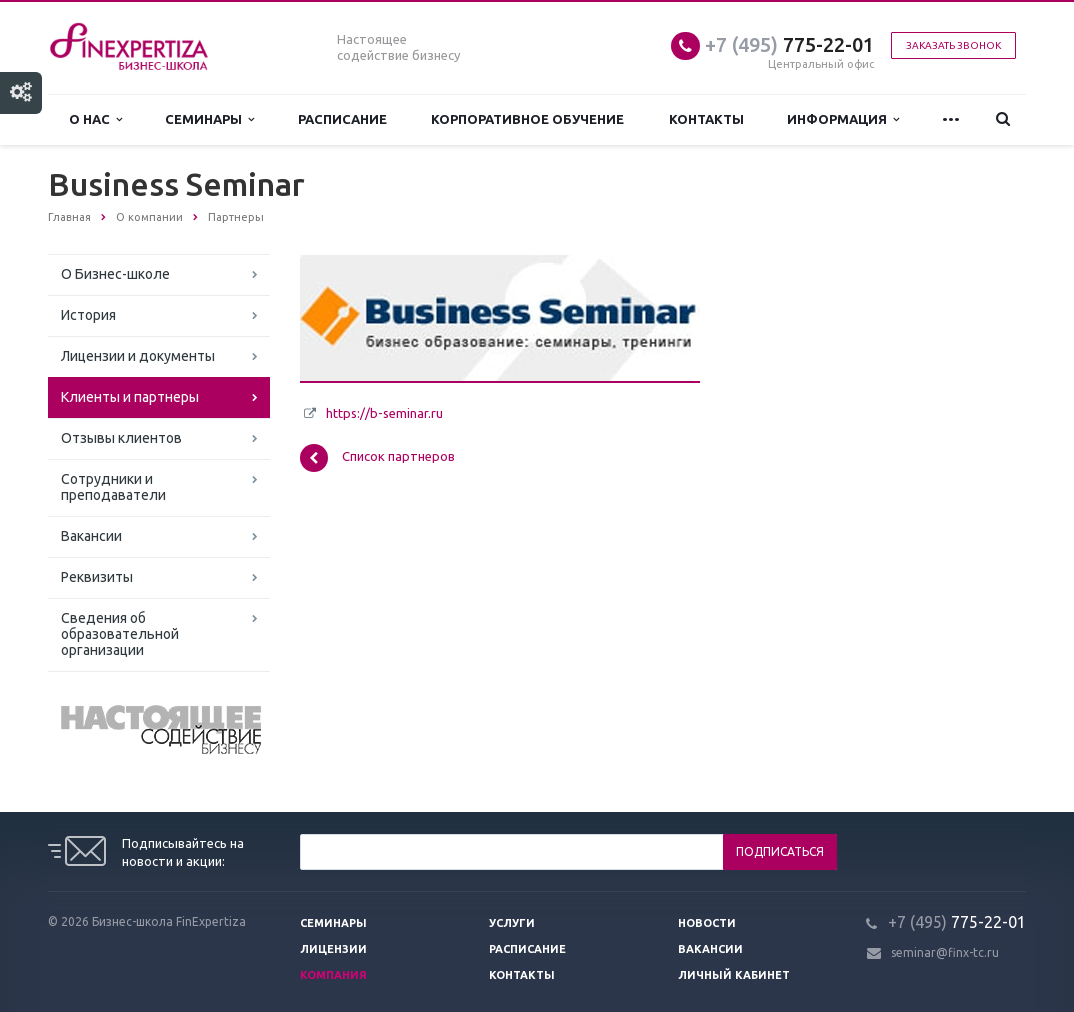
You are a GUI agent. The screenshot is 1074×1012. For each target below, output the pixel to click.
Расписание (342, 119)
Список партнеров (377, 458)
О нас (95, 119)
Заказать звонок (953, 45)
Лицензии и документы (138, 356)
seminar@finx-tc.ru (945, 952)
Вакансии (91, 536)
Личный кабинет (734, 975)
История (88, 315)
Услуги (512, 923)
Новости (707, 923)
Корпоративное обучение (527, 119)
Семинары (209, 119)
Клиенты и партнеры (130, 397)
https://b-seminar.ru (384, 413)
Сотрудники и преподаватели (113, 487)
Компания (333, 975)
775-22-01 (789, 44)
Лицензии (333, 949)
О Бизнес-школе (115, 274)
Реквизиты (97, 577)
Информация (843, 119)
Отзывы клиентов (121, 438)
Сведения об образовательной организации (120, 634)
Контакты (706, 119)
